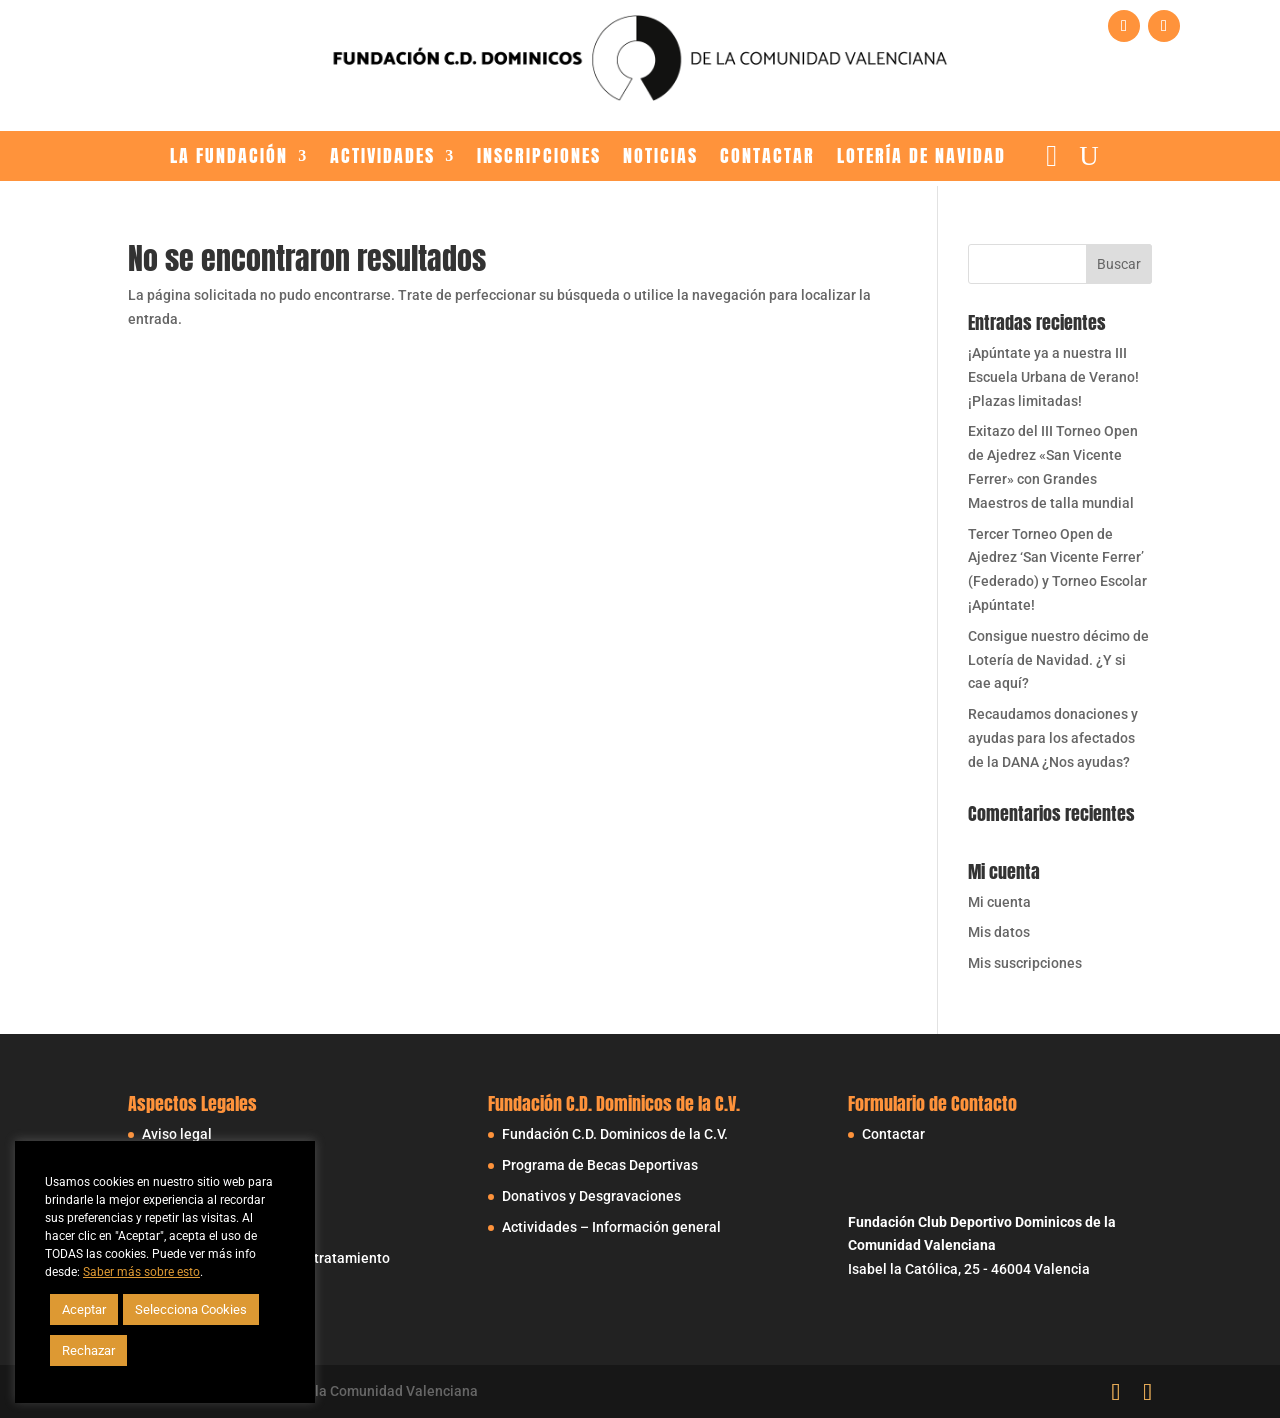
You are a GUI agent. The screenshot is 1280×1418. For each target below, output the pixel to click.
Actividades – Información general (611, 1227)
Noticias (660, 157)
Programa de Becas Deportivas (600, 1165)
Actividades (382, 157)
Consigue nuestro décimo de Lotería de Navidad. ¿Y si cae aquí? (1058, 660)
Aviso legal (177, 1134)
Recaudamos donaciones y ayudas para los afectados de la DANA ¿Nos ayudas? (1053, 738)
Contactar (767, 157)
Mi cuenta (999, 902)
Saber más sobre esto (141, 1272)
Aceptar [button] (84, 1309)
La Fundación (229, 157)
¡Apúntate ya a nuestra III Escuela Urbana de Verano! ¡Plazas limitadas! (1053, 377)
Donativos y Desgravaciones (591, 1196)
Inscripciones (539, 157)
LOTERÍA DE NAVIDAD (921, 157)
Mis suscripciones (1025, 963)
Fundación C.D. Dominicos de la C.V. (615, 1134)
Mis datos (999, 932)
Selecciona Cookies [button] (191, 1309)
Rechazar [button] (88, 1350)
